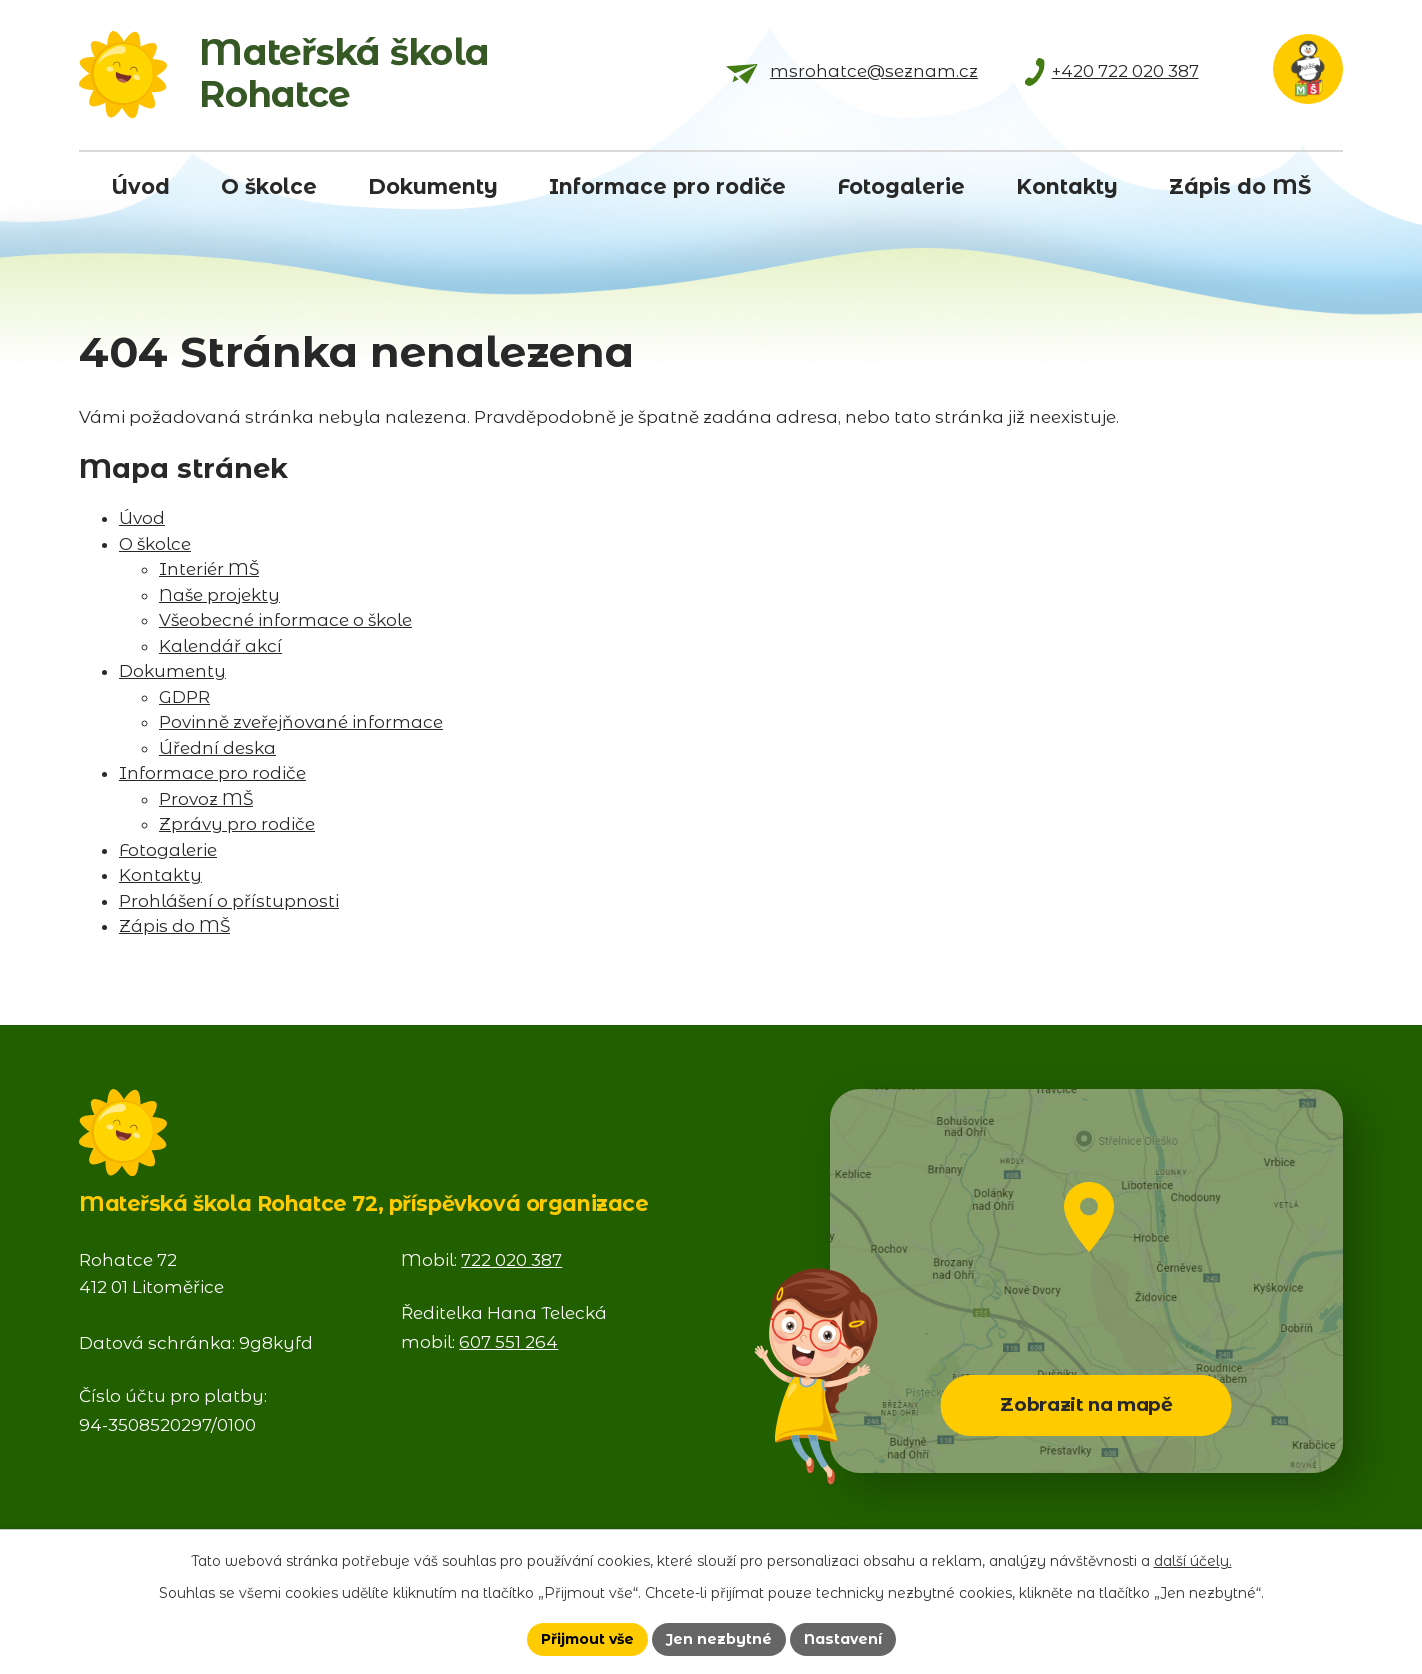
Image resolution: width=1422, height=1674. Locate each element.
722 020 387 (511, 1260)
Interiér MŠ (209, 569)
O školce (155, 544)
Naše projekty (219, 595)
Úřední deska (217, 748)
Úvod (142, 518)
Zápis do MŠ (174, 926)
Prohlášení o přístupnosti (229, 901)
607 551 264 (508, 1342)
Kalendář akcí (220, 646)
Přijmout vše (587, 1639)
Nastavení (843, 1639)
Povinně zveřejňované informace (301, 722)
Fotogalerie (168, 850)
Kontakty (160, 875)
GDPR (184, 697)
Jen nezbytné (719, 1639)
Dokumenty (172, 671)
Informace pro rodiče (212, 773)
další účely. (1193, 1561)
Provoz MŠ (206, 799)
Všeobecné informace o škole (285, 620)
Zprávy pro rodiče (237, 824)
